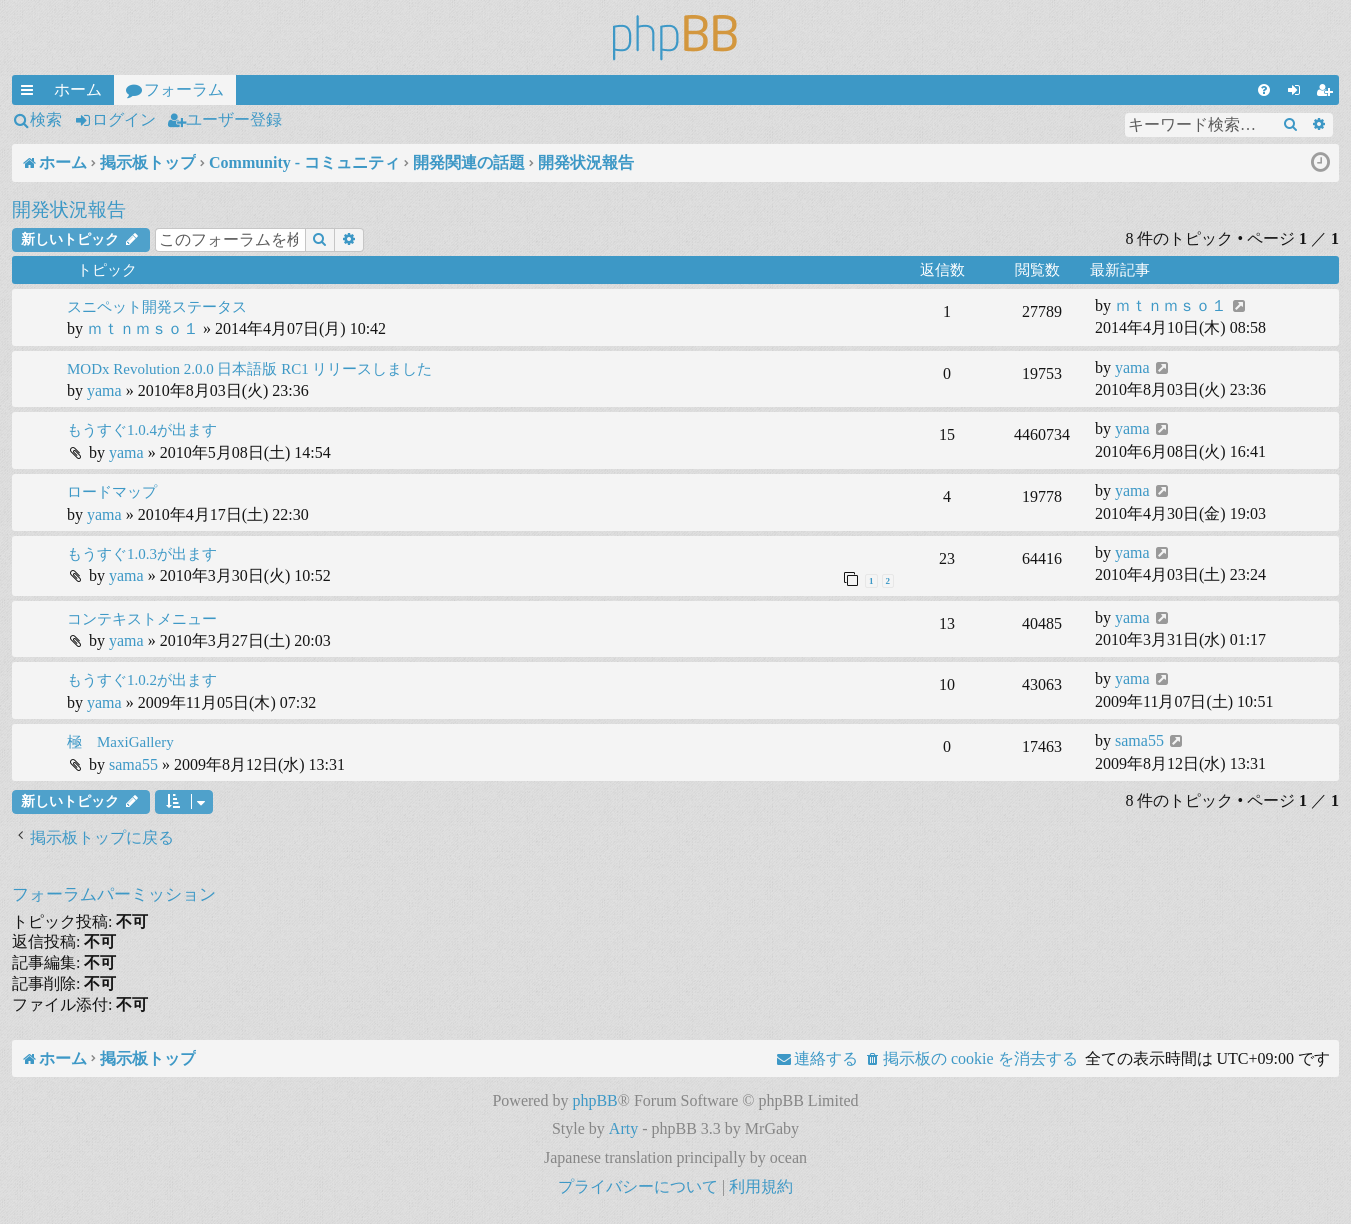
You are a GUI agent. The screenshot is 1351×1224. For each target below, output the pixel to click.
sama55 (133, 764)
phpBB (594, 1100)
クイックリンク (31, 93)
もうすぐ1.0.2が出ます (142, 680)
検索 (46, 119)
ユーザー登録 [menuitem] (1328, 93)
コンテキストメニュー (142, 619)
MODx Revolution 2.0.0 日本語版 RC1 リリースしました (249, 369)
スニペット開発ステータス (157, 307)
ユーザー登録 (234, 119)
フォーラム (184, 89)
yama (104, 390)
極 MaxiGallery (120, 742)
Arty (623, 1128)
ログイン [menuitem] (1298, 93)
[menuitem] (1264, 90)
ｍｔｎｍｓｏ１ (143, 328)
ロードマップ (112, 492)
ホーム (78, 89)
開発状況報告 (69, 209)
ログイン (124, 119)
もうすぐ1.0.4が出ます (142, 430)
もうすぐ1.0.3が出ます (142, 554)
